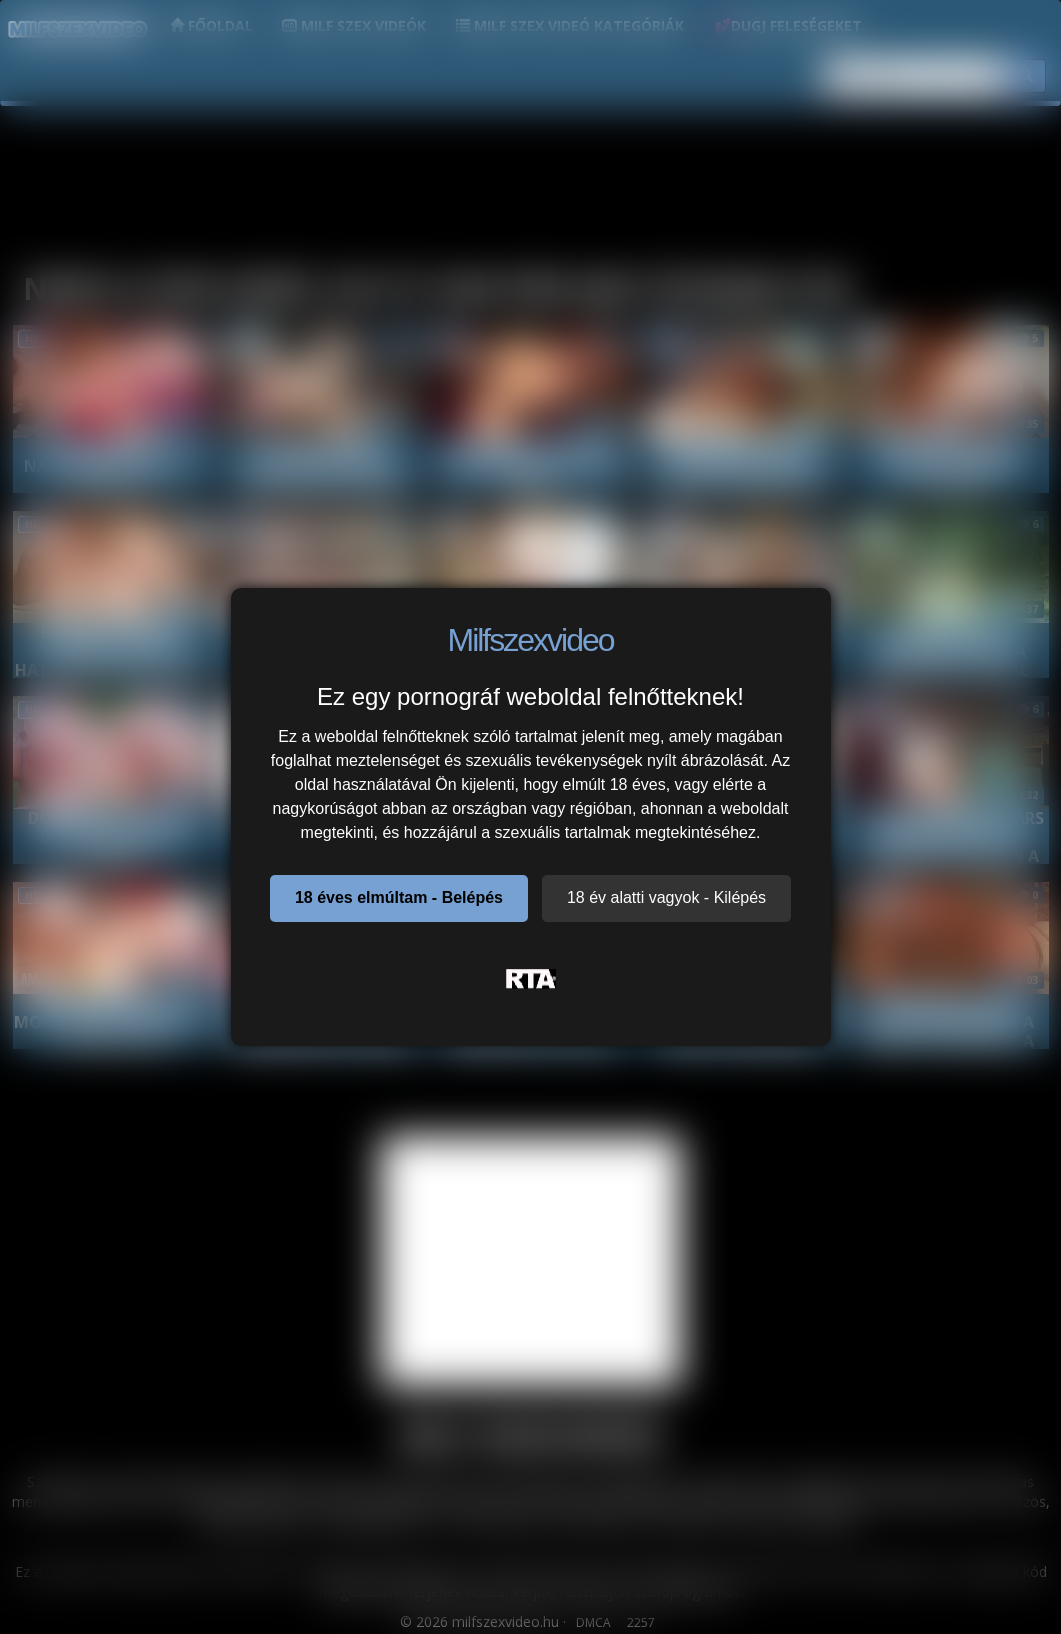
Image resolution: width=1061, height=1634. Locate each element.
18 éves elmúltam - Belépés (399, 897)
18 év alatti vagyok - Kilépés (666, 897)
